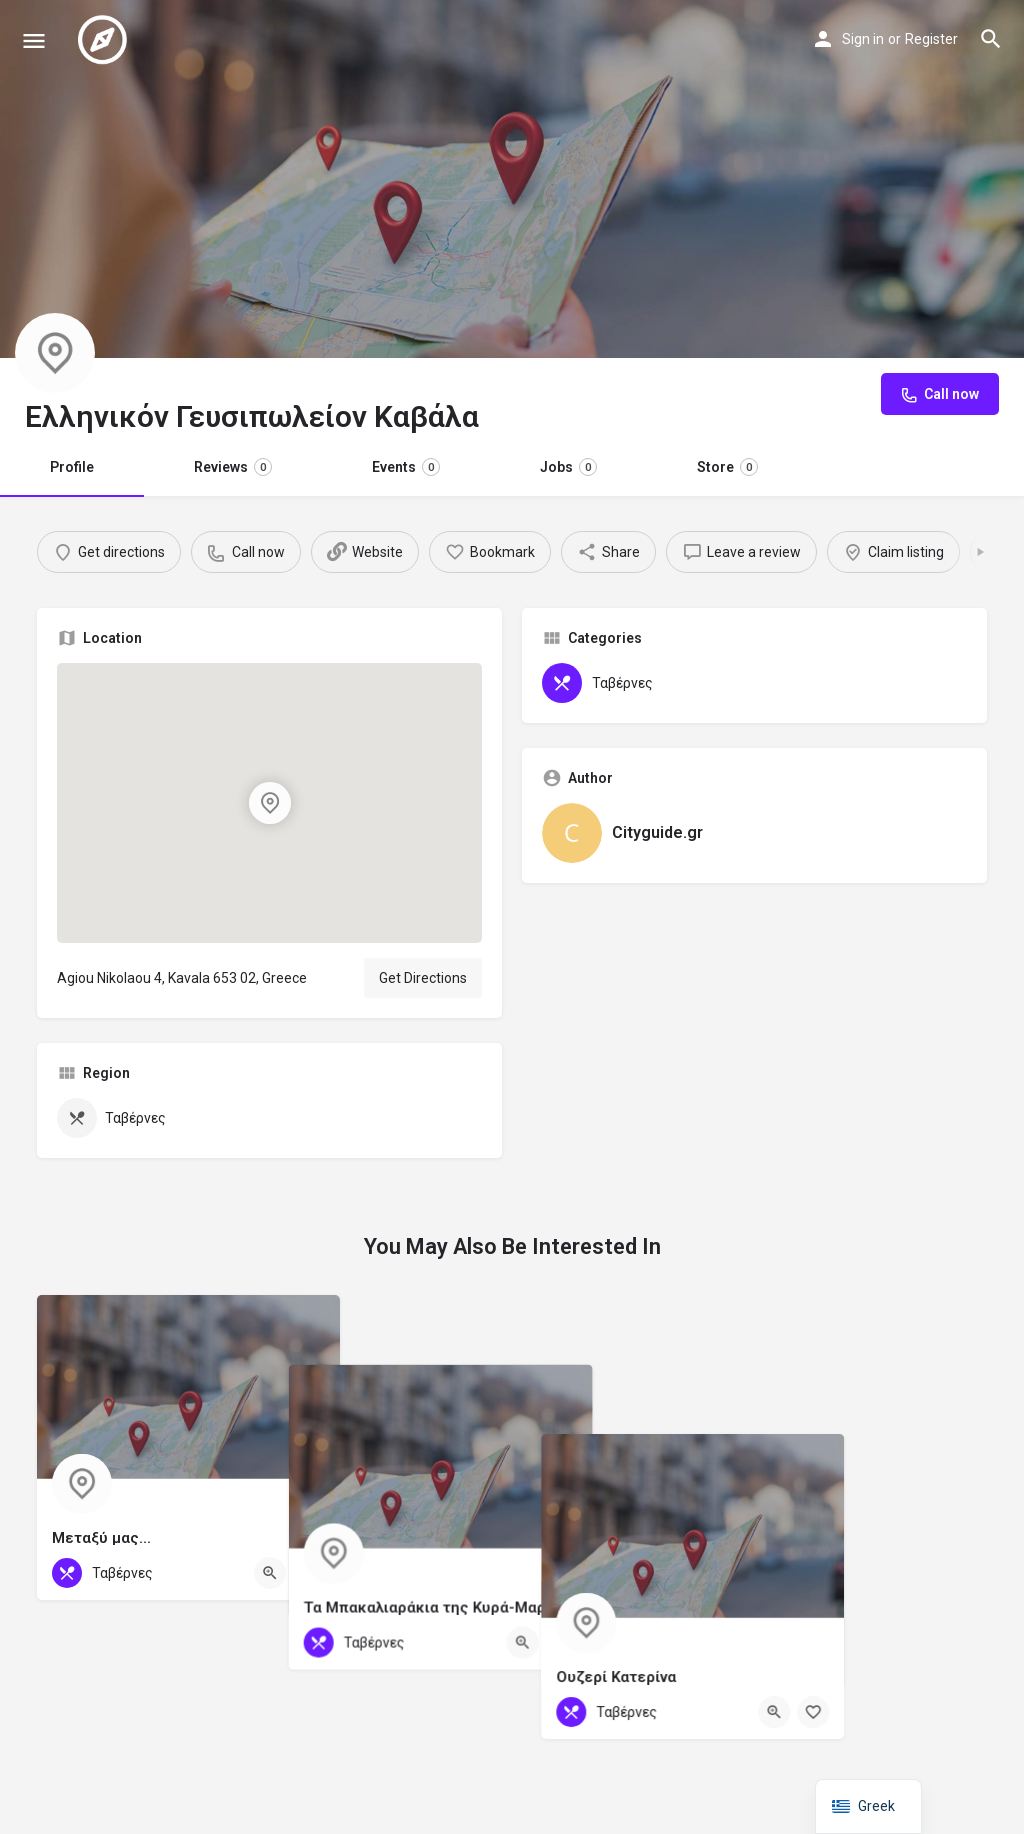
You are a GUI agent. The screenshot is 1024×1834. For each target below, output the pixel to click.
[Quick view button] (270, 1573)
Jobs (568, 467)
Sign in (863, 39)
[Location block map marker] (269, 803)
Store (727, 467)
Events (406, 467)
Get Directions (423, 978)
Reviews (233, 467)
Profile (72, 467)
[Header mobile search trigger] (991, 39)
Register (931, 39)
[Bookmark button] (309, 1573)
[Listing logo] (55, 353)
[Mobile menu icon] (34, 40)
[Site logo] (105, 40)
